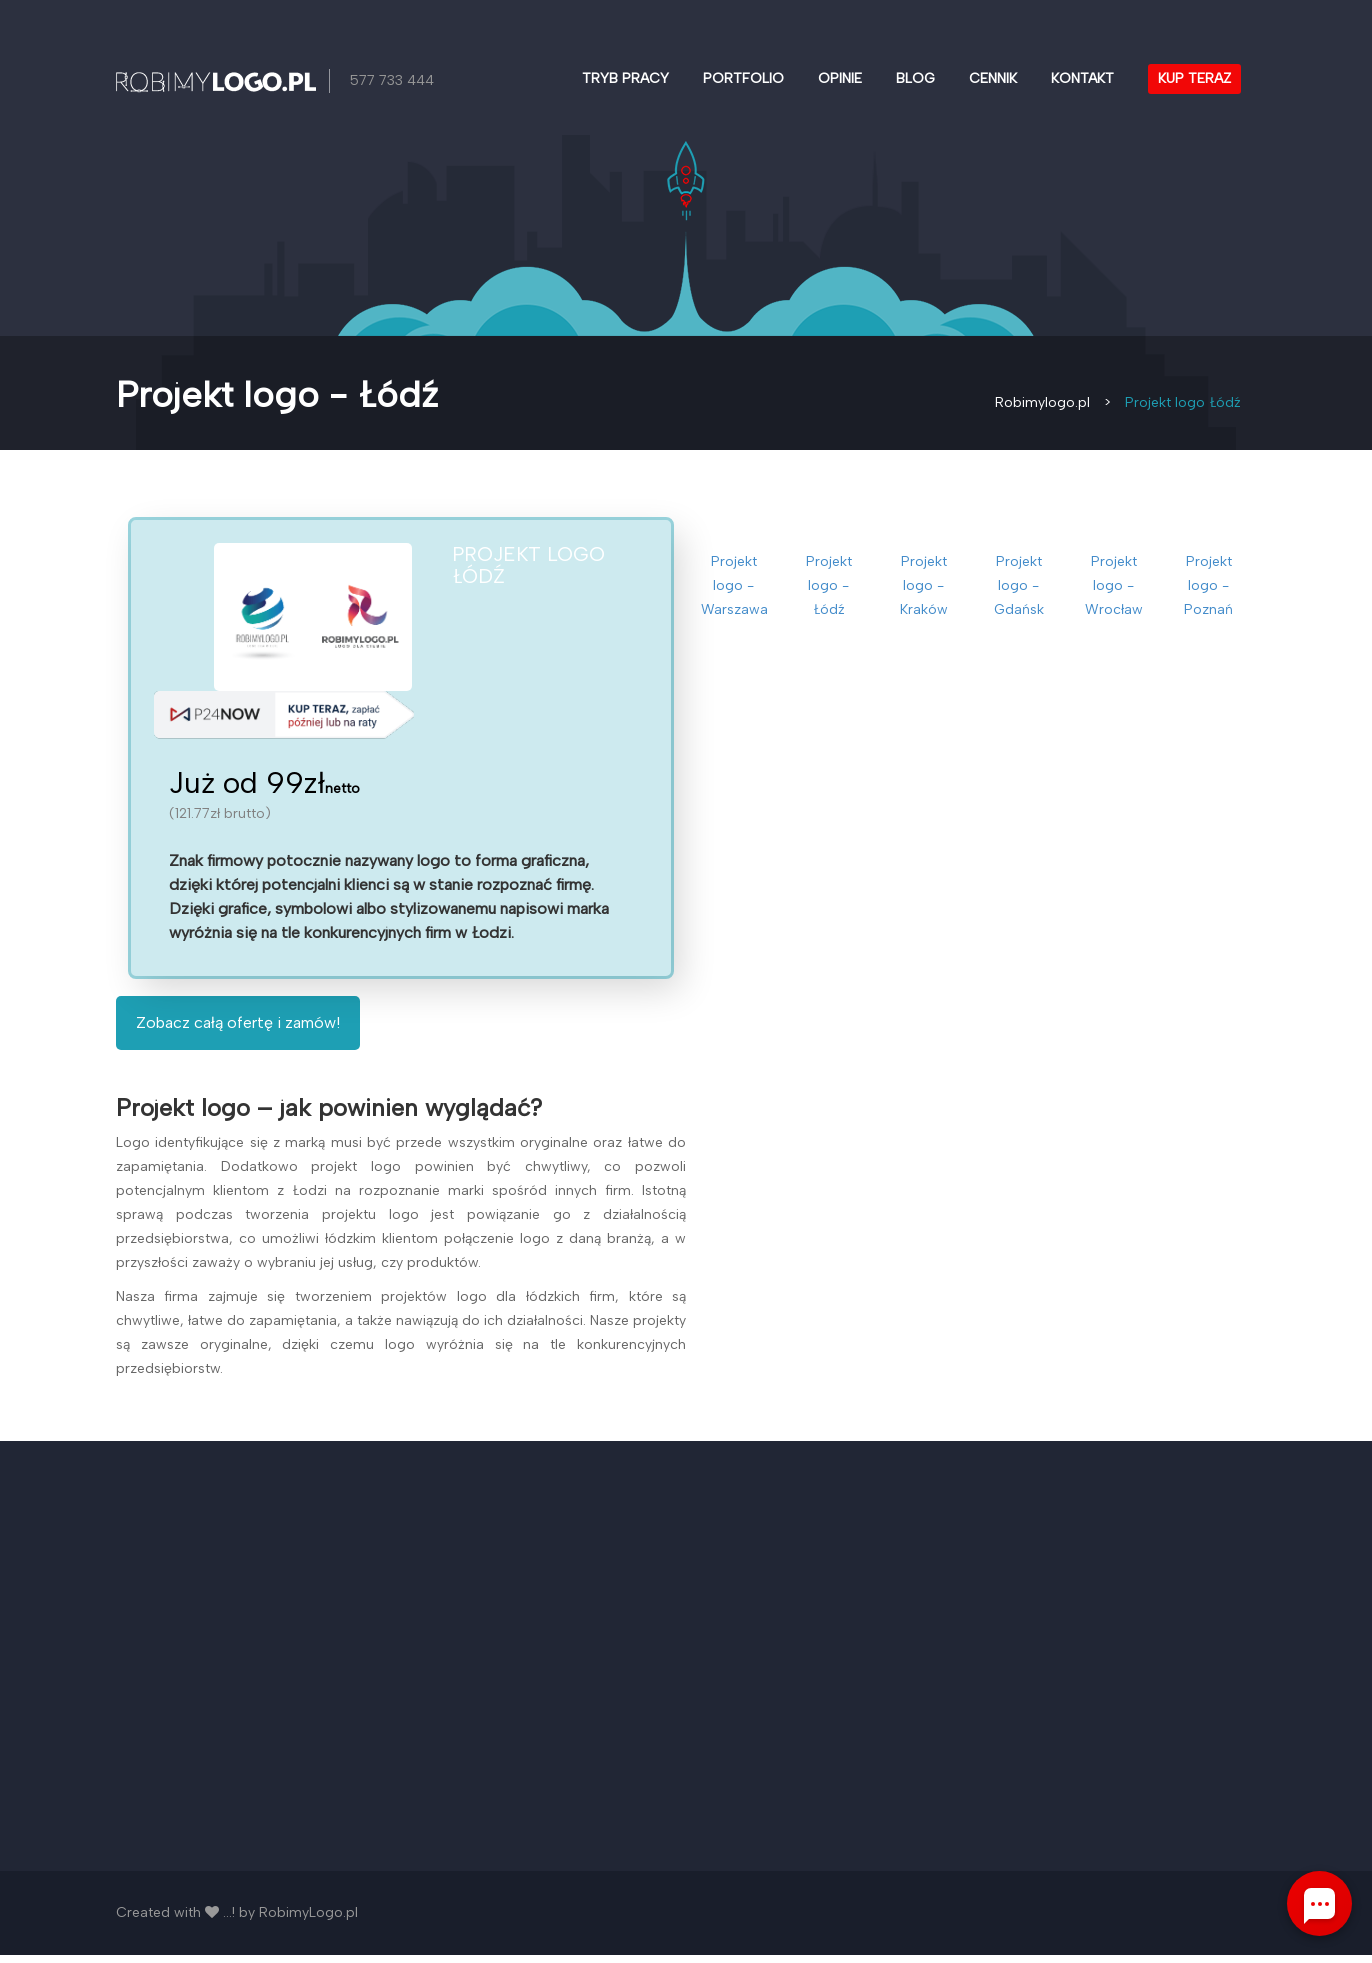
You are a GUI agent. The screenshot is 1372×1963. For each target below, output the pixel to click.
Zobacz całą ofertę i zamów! (238, 1029)
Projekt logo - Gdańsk (1019, 585)
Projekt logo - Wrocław (1114, 585)
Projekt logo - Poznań (1208, 585)
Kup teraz (1194, 78)
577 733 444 (393, 80)
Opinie (840, 78)
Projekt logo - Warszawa (734, 585)
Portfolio (743, 78)
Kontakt (1082, 78)
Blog (915, 78)
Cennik (993, 78)
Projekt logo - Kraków (924, 585)
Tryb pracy (625, 78)
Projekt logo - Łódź (829, 585)
